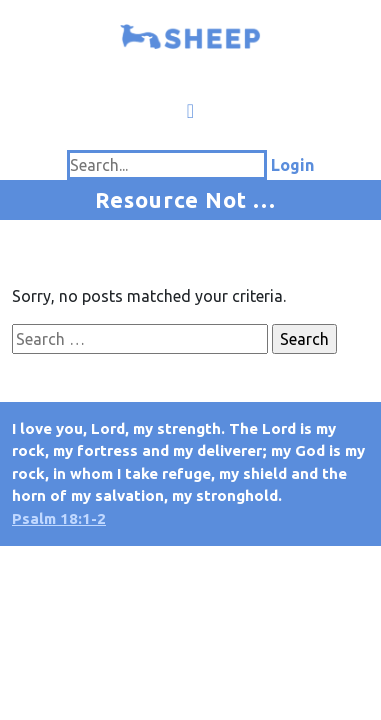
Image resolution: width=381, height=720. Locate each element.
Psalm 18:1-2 (59, 518)
